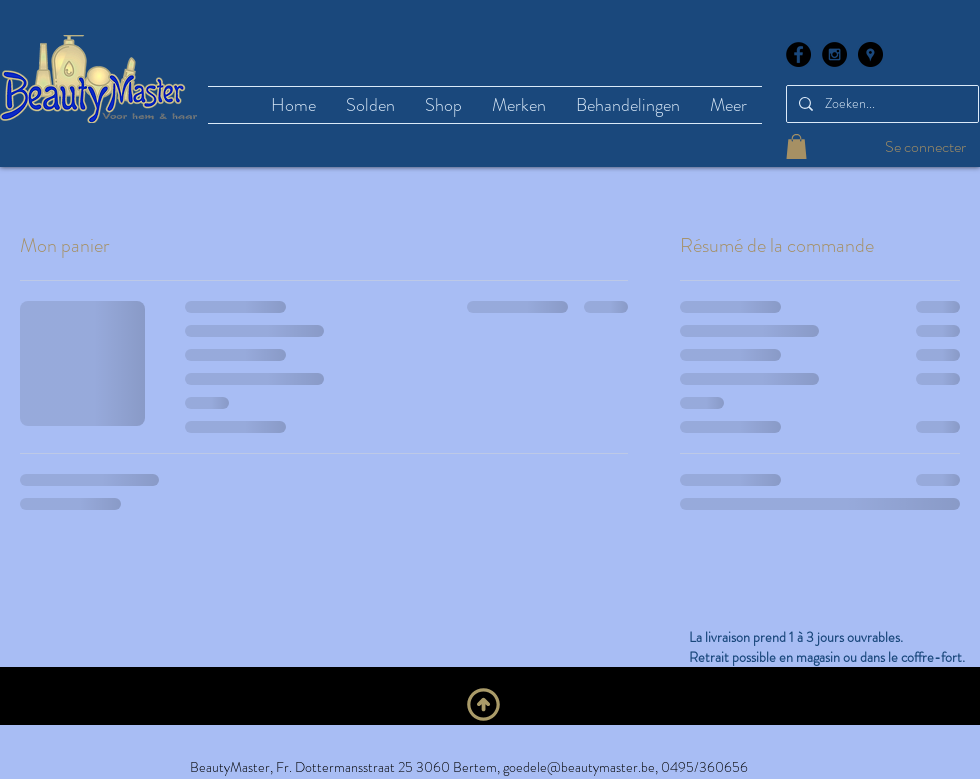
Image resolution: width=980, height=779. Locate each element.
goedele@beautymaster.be (579, 767)
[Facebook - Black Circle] (798, 54)
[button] (796, 146)
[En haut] (483, 704)
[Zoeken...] (880, 104)
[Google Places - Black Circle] (870, 54)
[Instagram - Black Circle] (834, 54)
